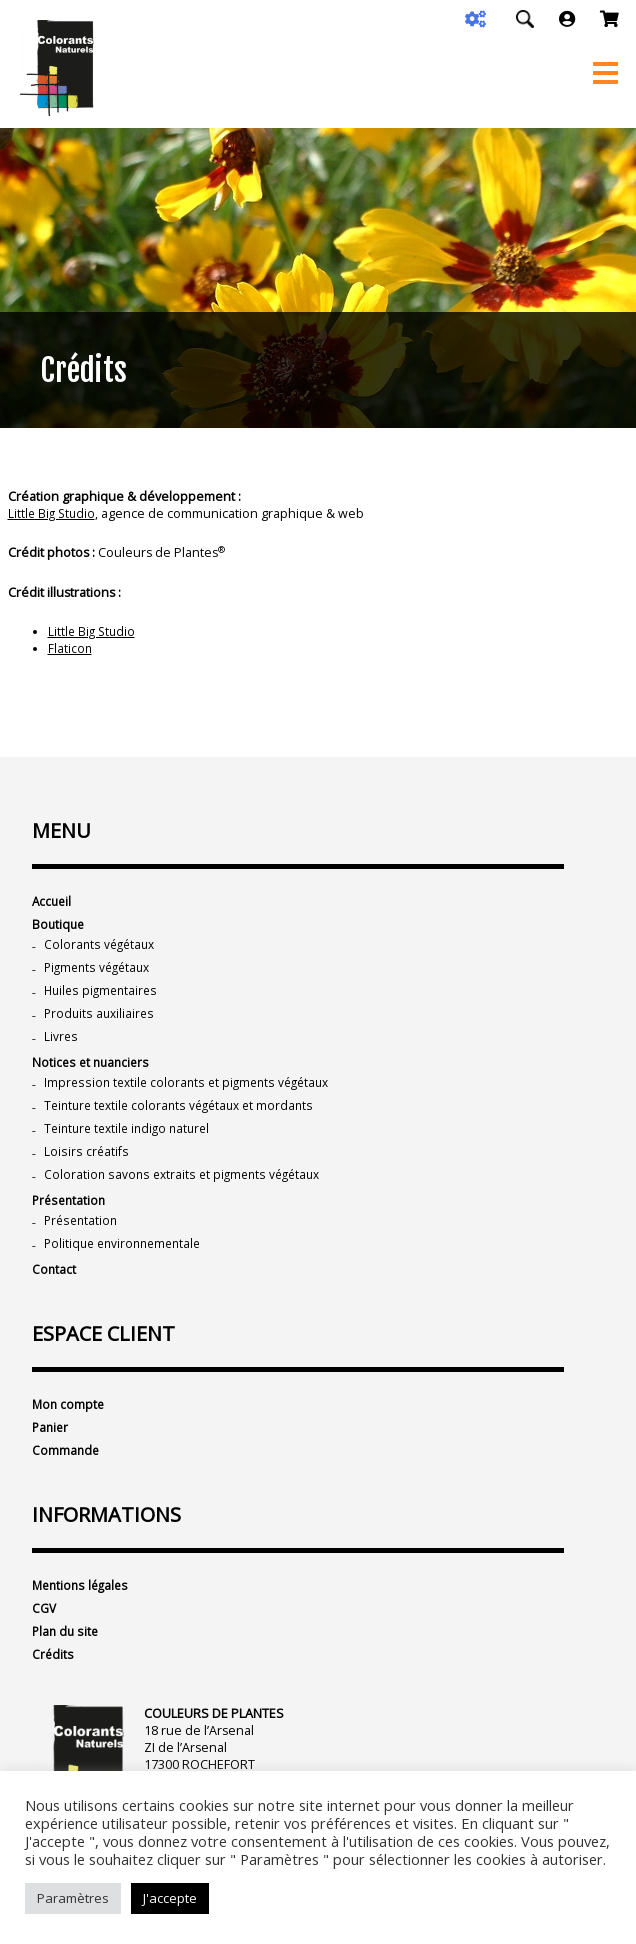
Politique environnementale (127, 1258)
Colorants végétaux (101, 946)
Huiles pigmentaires (103, 994)
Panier (51, 1445)
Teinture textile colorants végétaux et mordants (185, 1114)
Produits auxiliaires (100, 1018)
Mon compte (69, 1421)
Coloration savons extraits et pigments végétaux (186, 1186)
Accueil (53, 901)
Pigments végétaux (100, 970)
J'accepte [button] (170, 1898)
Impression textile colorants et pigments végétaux (191, 1090)
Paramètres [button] (73, 1898)
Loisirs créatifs (85, 1162)
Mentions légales (82, 1605)
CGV (44, 1629)
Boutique (59, 925)
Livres (61, 1042)
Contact (54, 1285)
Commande (66, 1469)
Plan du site (66, 1653)
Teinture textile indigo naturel (132, 1138)
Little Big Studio (53, 513)
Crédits (53, 1677)
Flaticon (70, 648)
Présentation (70, 1213)
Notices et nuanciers (92, 1069)
